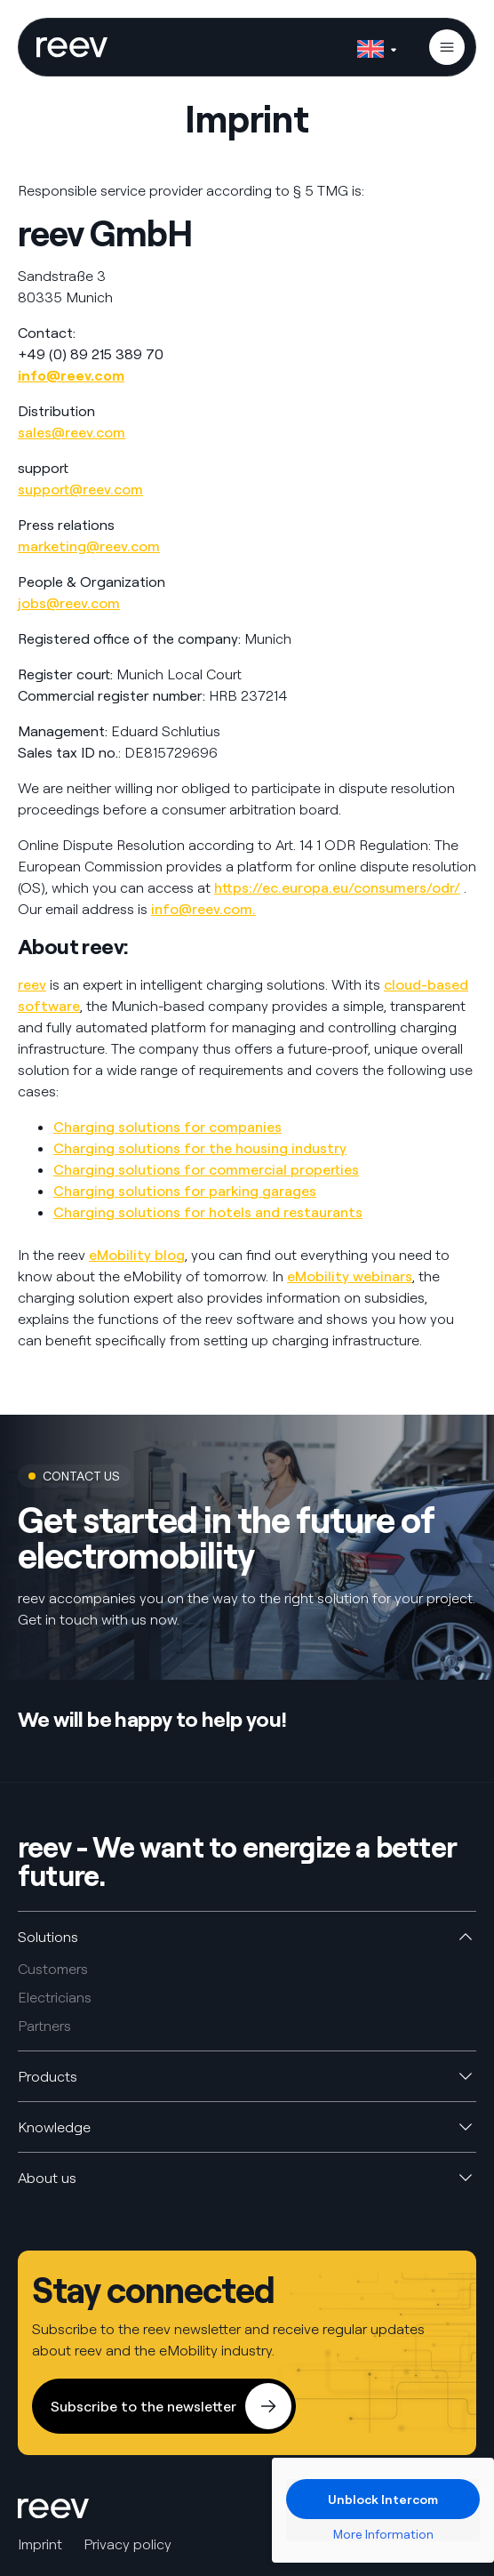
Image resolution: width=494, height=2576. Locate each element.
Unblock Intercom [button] (383, 2499)
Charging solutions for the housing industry (200, 1148)
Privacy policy (127, 2544)
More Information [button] (383, 2533)
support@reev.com (80, 489)
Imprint (40, 2544)
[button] (447, 47)
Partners (44, 2025)
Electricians (55, 1997)
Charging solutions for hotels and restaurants (208, 1212)
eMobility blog (137, 1255)
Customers (53, 1969)
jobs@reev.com (69, 603)
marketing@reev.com (89, 546)
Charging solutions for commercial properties (206, 1169)
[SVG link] (72, 47)
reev (32, 984)
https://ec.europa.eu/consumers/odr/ (337, 887)
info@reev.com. (203, 909)
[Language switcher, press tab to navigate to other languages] (376, 45)
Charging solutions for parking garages (184, 1191)
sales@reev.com (71, 432)
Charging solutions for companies (167, 1127)
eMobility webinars (349, 1276)
